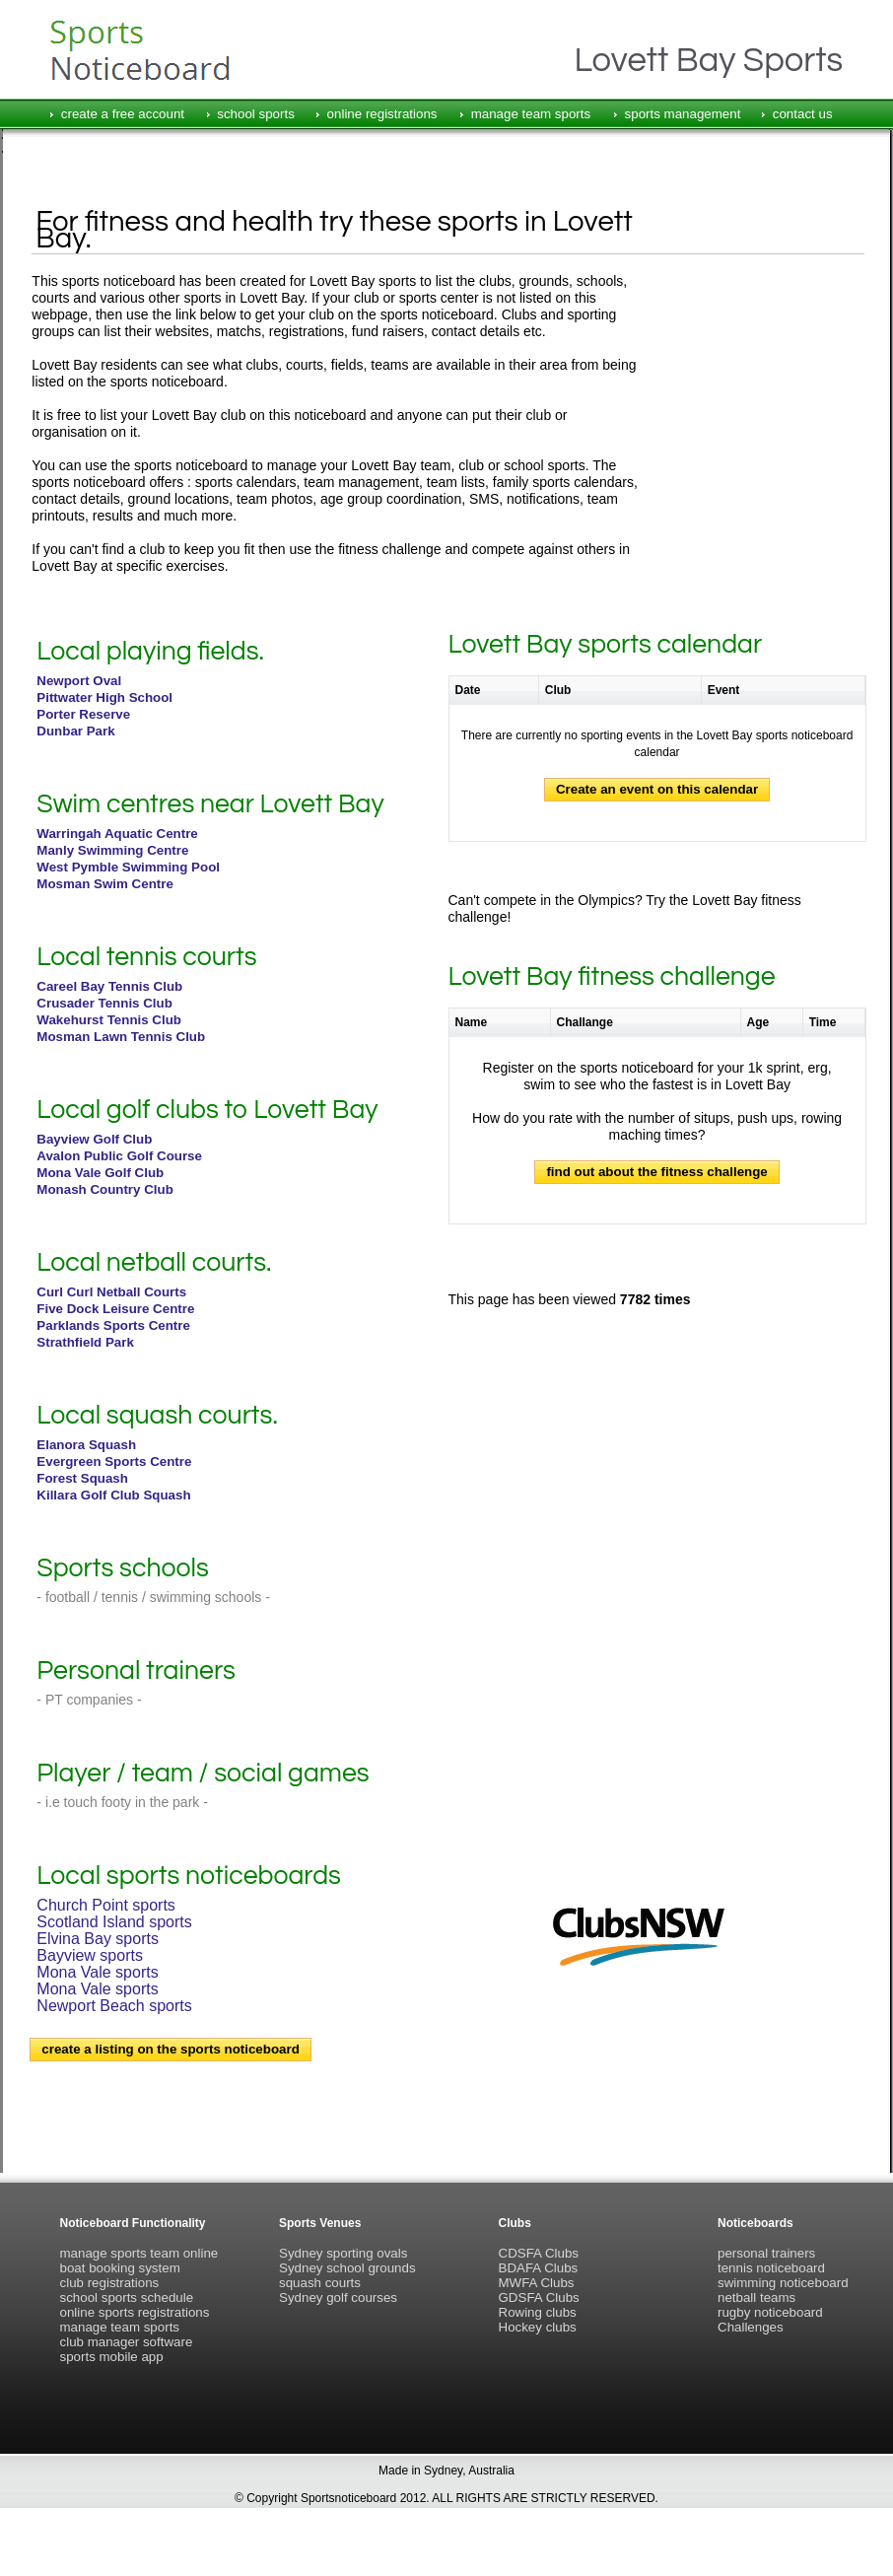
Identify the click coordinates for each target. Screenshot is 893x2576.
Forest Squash (82, 1478)
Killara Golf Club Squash (113, 1495)
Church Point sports (105, 1905)
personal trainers (766, 2253)
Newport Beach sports (113, 2005)
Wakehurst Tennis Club (108, 1019)
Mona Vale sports (97, 1972)
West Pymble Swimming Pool (128, 867)
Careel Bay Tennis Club (109, 986)
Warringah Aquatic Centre (116, 833)
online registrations (382, 113)
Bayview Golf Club (94, 1139)
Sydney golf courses (338, 2297)
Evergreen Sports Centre (113, 1461)
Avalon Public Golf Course (119, 1156)
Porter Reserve (83, 714)
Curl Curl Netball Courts (111, 1292)
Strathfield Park (85, 1342)
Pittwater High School (104, 697)
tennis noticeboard (771, 2268)
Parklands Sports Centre (113, 1325)
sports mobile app (112, 2356)
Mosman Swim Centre (104, 883)
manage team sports (531, 113)
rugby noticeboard (770, 2312)
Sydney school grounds (347, 2268)
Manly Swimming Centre (112, 850)
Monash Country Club (104, 1189)
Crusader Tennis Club (104, 1003)
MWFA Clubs (537, 2282)
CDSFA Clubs (539, 2253)
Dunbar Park (75, 731)
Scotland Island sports (113, 1922)
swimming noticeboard (783, 2282)
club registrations (110, 2282)
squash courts (320, 2282)
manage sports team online (139, 2253)
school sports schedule (127, 2297)
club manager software (126, 2341)
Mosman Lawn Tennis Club (120, 1036)
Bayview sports (89, 1955)
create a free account (122, 113)
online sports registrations (135, 2312)
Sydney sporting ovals (343, 2253)
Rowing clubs (538, 2312)
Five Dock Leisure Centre (115, 1308)
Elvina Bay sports (97, 1938)
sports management (683, 113)
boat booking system (120, 2268)
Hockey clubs (538, 2327)
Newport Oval (78, 680)
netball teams (756, 2297)
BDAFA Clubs (539, 2268)
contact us (803, 113)
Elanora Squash (86, 1444)
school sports (256, 113)
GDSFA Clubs (539, 2297)
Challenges (751, 2327)
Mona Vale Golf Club (100, 1172)
